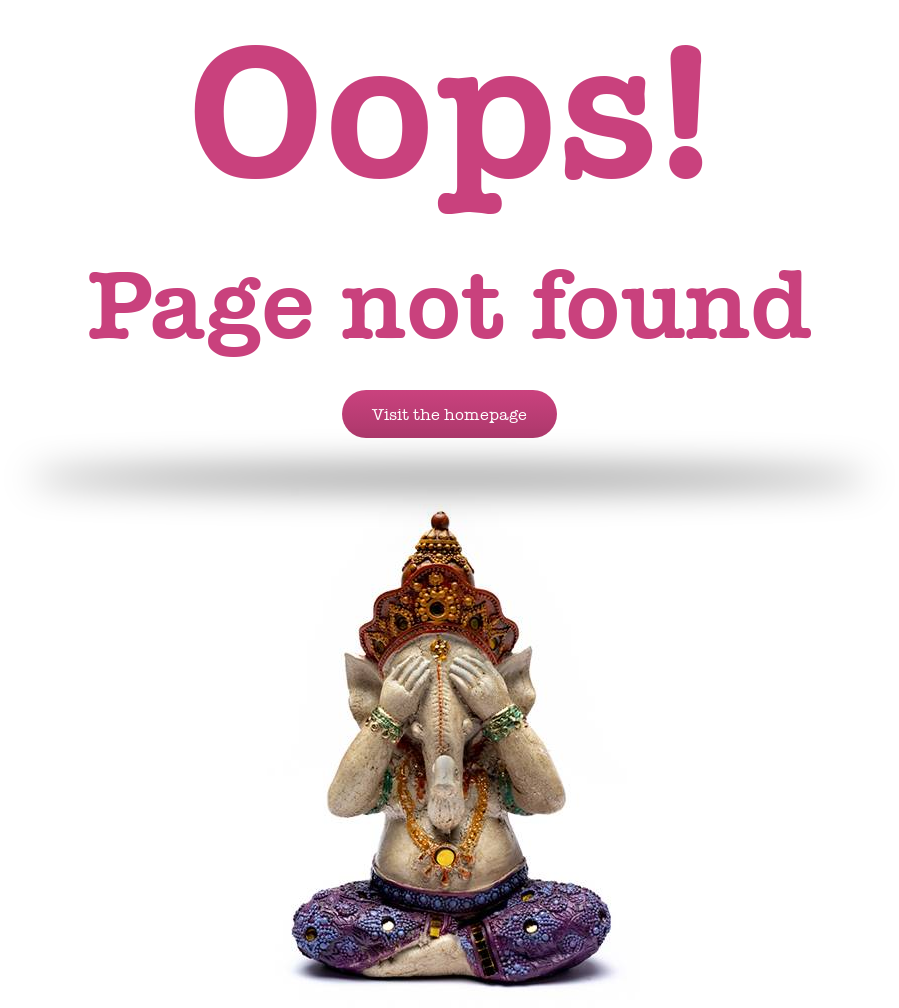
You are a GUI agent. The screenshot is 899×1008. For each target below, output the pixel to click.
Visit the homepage (449, 414)
